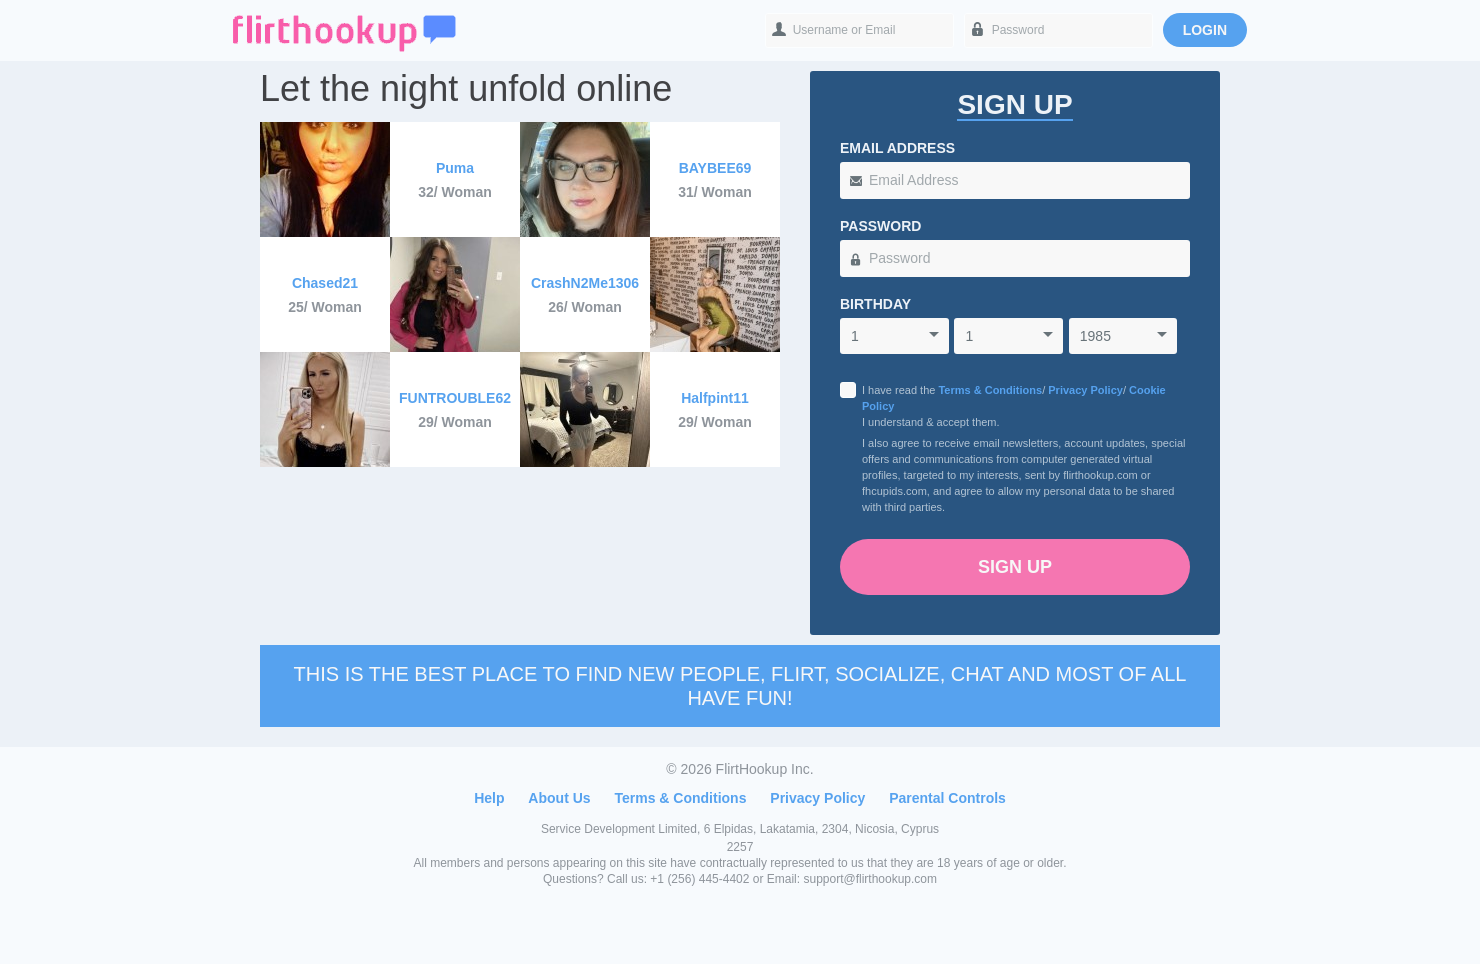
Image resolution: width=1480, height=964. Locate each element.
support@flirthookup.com (870, 879)
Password (880, 226)
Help (489, 798)
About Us (559, 798)
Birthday (875, 304)
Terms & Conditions (990, 390)
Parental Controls (947, 798)
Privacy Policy (1085, 390)
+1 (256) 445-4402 (699, 879)
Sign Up (1015, 567)
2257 (740, 847)
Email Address (897, 148)
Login (1205, 30)
